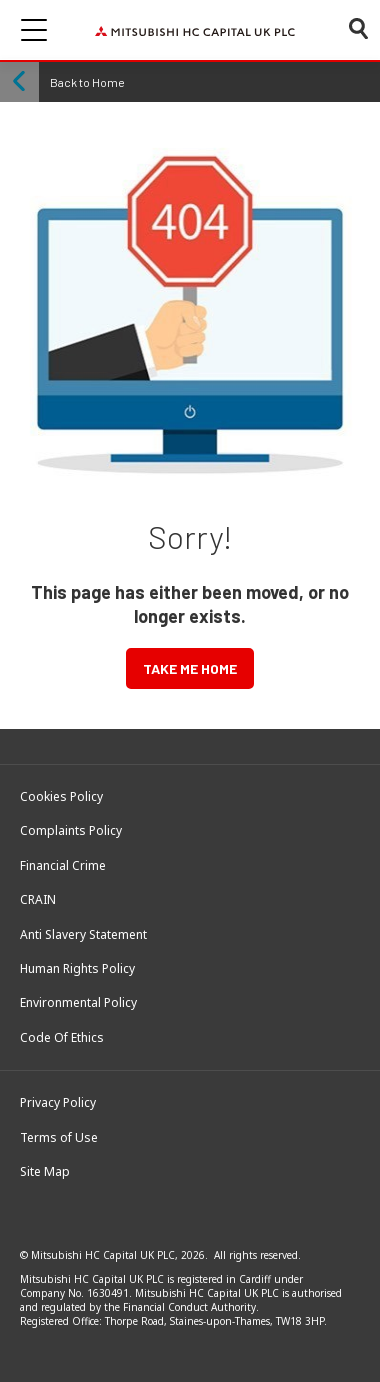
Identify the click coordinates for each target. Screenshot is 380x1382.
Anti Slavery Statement (83, 935)
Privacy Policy (58, 1103)
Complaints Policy (71, 831)
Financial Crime (63, 866)
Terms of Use (59, 1138)
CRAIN (38, 900)
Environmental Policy (78, 1003)
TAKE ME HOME (190, 668)
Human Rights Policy (77, 969)
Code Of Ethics (62, 1038)
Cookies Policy (61, 797)
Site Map (45, 1172)
